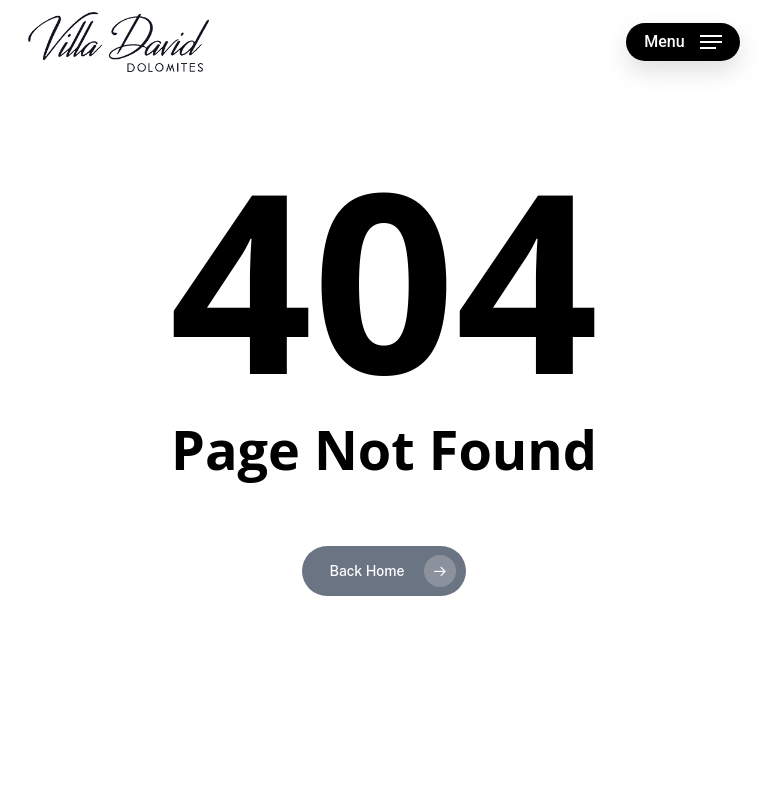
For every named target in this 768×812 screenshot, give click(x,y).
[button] (683, 42)
